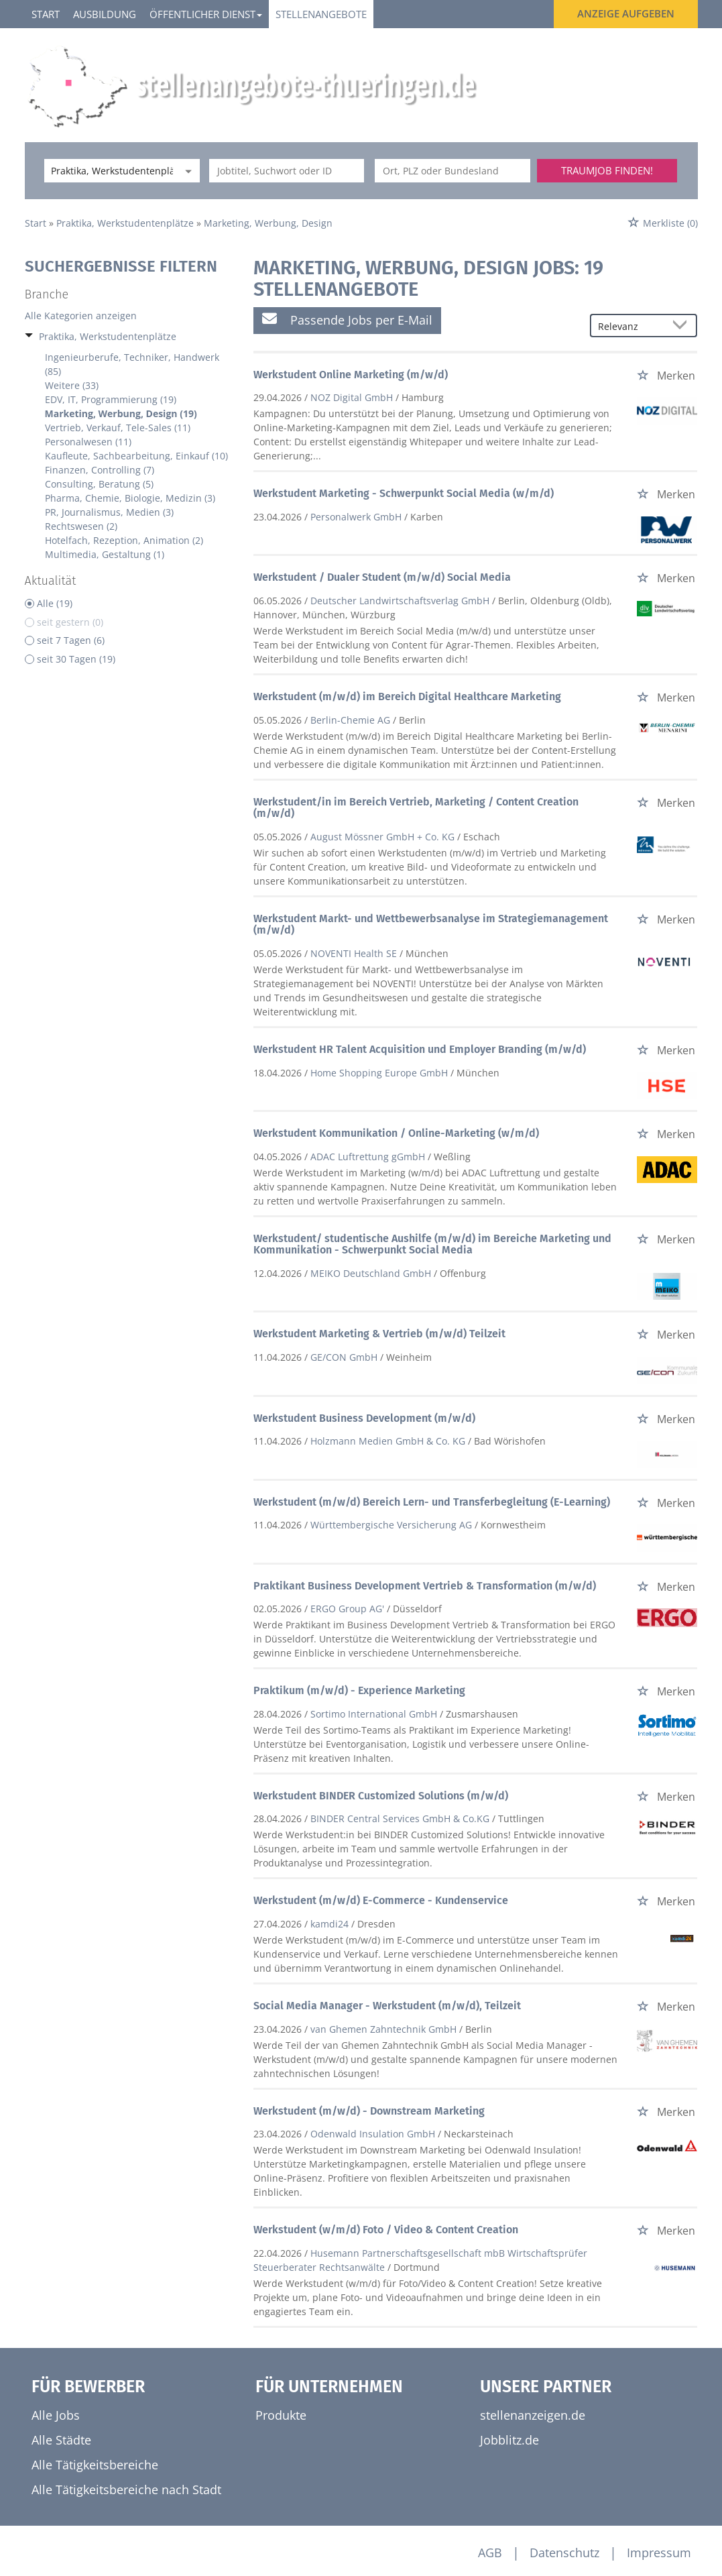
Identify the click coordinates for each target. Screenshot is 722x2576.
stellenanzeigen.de (532, 2415)
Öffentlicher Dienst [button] (205, 14)
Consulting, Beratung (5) (99, 484)
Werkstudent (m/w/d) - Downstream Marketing (369, 2111)
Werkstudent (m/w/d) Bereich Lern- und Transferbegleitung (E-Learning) (431, 1502)
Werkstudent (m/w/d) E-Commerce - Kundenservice (380, 1900)
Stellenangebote (321, 14)
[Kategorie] (108, 170)
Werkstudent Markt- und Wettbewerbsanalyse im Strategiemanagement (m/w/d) (430, 924)
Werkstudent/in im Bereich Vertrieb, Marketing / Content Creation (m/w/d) (416, 807)
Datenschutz (564, 2552)
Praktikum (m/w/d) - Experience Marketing (359, 1690)
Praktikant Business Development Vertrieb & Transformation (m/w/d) (424, 1585)
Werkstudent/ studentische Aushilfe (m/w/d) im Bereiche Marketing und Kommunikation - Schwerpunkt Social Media (432, 1244)
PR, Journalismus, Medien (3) (109, 512)
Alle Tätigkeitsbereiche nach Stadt (126, 2489)
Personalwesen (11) (88, 441)
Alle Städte (61, 2440)
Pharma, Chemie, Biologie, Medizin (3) (130, 498)
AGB (490, 2552)
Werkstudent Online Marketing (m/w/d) (350, 374)
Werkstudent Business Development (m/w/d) (364, 1418)
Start (46, 14)
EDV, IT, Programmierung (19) (110, 399)
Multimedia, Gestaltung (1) (104, 554)
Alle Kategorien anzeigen (81, 315)
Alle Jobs (56, 2415)
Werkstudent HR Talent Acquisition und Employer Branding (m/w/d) (419, 1049)
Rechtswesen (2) (81, 526)
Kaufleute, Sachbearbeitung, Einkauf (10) (136, 455)
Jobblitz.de (509, 2440)
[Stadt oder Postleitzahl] (452, 170)
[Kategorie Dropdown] (186, 170)
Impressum (659, 2552)
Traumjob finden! (607, 170)
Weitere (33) (72, 385)
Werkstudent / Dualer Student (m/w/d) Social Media (382, 577)
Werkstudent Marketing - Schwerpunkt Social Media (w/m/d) (403, 493)
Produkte (280, 2415)
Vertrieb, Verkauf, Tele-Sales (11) (117, 427)
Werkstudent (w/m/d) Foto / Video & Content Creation (385, 2229)
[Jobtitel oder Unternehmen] (287, 170)
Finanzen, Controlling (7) (99, 469)
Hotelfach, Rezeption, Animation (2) (124, 540)
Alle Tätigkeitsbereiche (95, 2465)
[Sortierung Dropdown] (682, 326)
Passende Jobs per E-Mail (347, 319)
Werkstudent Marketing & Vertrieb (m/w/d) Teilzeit (379, 1333)
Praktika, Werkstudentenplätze (107, 336)
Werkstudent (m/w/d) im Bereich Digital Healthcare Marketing (407, 696)
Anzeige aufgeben (625, 13)
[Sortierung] (630, 326)
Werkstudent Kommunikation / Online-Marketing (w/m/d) (396, 1133)
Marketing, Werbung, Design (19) (121, 413)
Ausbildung (104, 14)
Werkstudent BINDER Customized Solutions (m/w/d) (380, 1795)
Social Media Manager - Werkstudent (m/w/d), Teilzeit (387, 2005)
